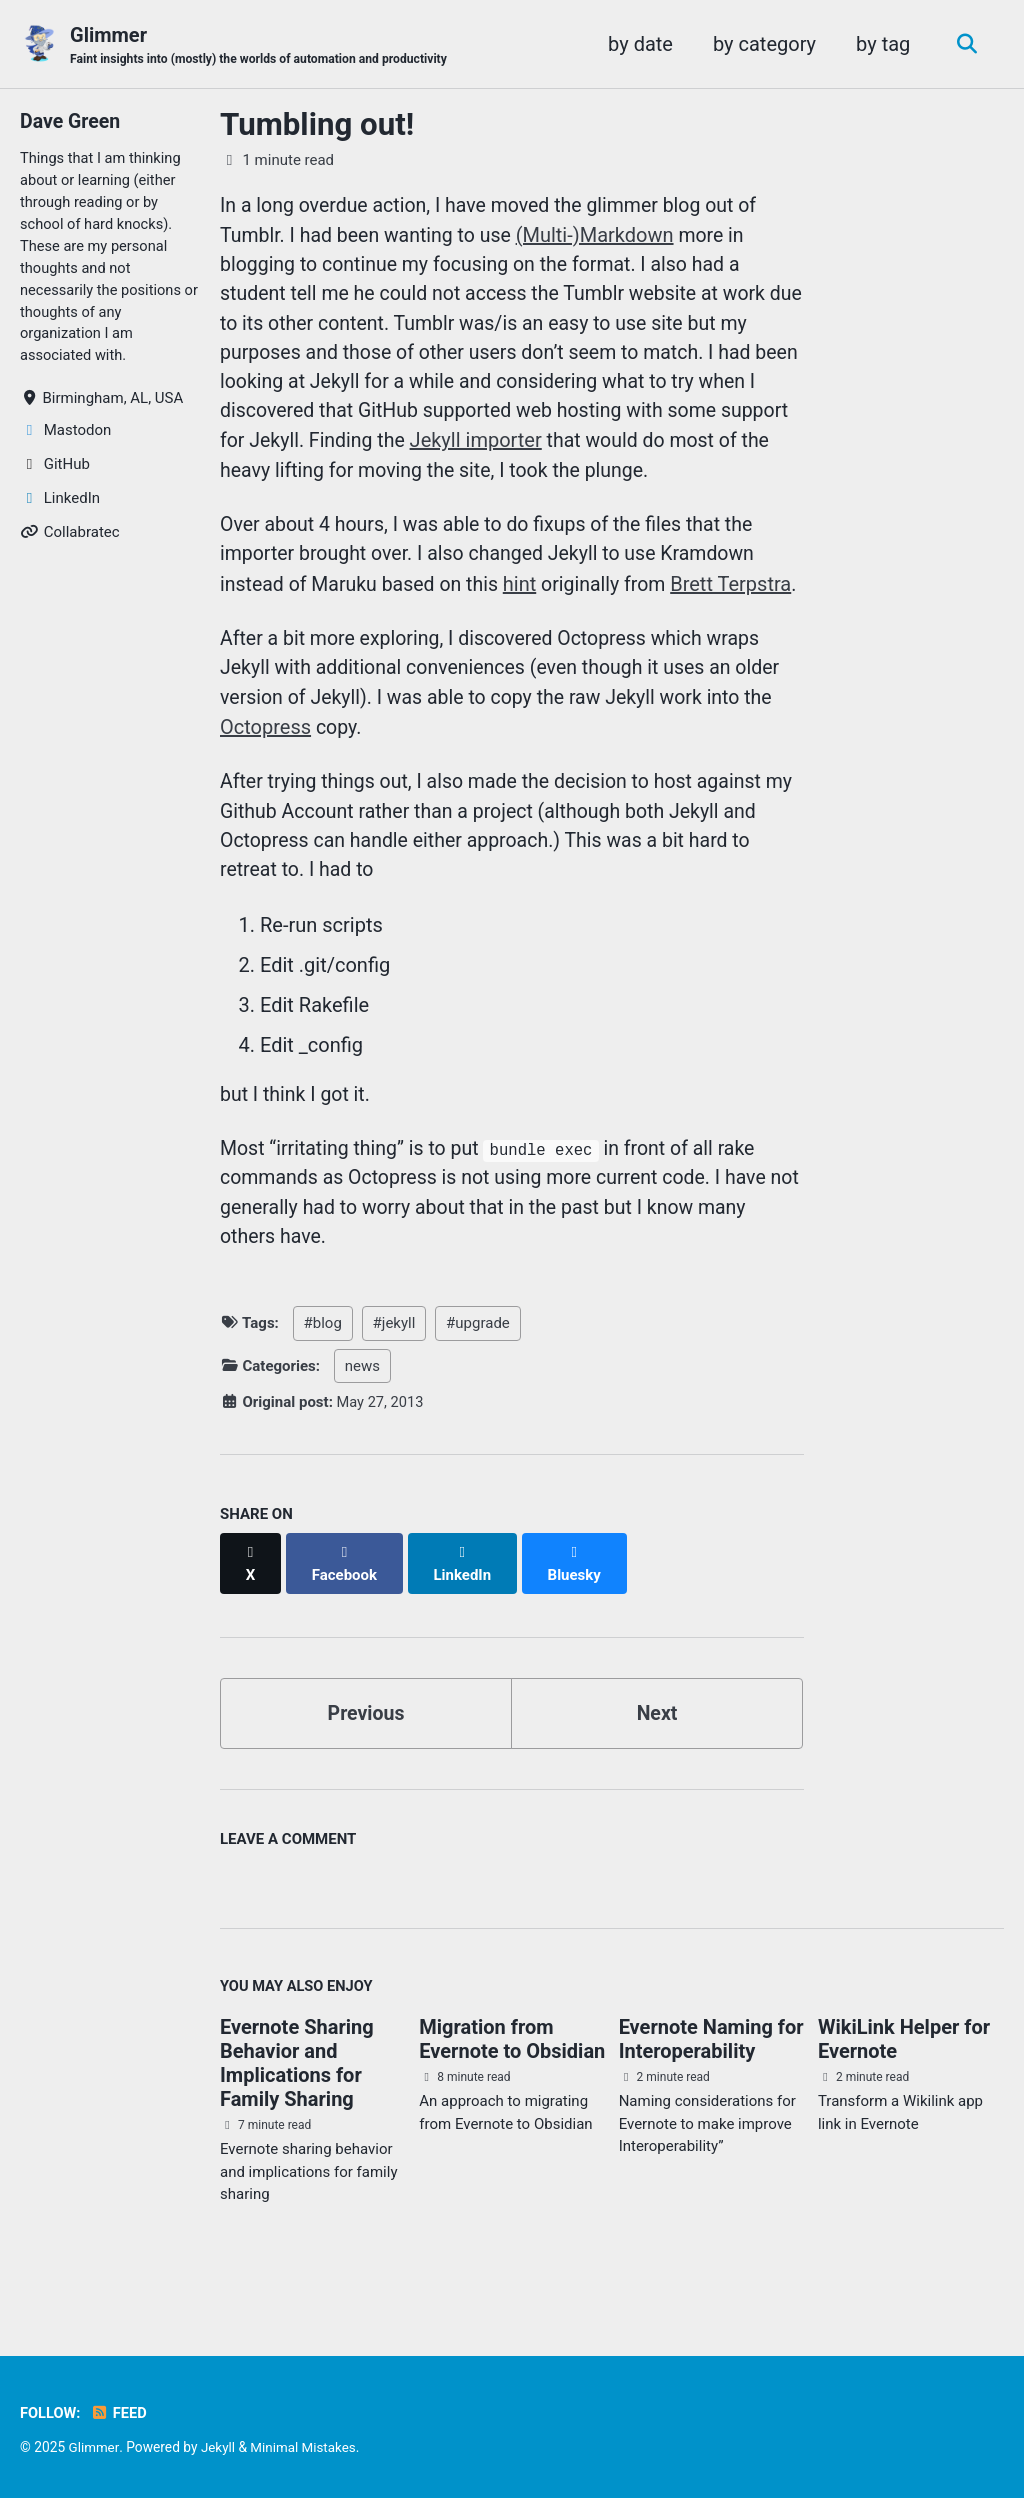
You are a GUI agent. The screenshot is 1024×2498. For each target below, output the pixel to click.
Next (657, 1742)
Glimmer (264, 46)
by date (637, 44)
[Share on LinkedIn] (465, 1603)
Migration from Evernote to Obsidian (512, 2070)
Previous (366, 1742)
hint (526, 592)
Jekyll (218, 2447)
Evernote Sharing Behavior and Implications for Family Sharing (297, 2094)
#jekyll (394, 1374)
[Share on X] (251, 1603)
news (362, 1417)
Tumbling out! (317, 125)
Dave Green (71, 122)
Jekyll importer (555, 446)
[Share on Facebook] (346, 1603)
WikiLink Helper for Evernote (904, 2070)
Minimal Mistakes (306, 2447)
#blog (323, 1374)
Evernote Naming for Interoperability (711, 2070)
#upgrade (478, 1374)
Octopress (265, 768)
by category (761, 44)
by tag (880, 44)
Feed (120, 2413)
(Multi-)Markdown (603, 236)
